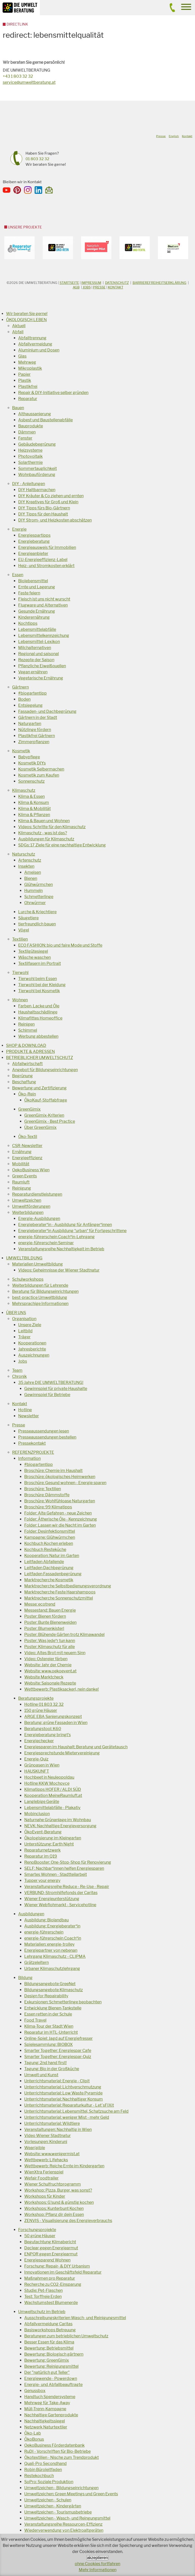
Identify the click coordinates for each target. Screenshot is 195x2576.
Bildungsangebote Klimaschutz (53, 1989)
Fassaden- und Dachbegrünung (47, 711)
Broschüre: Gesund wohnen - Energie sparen (65, 1482)
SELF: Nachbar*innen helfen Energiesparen (64, 1868)
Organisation (24, 1318)
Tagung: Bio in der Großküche (51, 2068)
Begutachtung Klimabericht (50, 2241)
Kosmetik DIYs (32, 763)
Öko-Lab (32, 2433)
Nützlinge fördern (34, 729)
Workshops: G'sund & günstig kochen (59, 2202)
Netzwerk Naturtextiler (45, 2427)
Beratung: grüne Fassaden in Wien (55, 1722)
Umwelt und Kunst (41, 2074)
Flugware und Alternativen (43, 605)
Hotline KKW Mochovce (46, 1783)
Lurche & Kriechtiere (37, 911)
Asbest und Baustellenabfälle (45, 420)
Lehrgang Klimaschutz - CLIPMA (55, 1956)
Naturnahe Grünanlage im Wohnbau (57, 1819)
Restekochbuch (39, 2475)
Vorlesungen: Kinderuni (45, 2141)
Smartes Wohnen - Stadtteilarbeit (55, 1874)
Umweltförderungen (31, 1206)
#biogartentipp (32, 693)
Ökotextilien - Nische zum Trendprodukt (61, 2457)
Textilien (20, 939)
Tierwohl (20, 972)
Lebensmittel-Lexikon (39, 641)
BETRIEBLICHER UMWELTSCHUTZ (39, 1057)
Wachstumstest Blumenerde (51, 2302)
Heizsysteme (30, 450)
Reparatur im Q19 (40, 1856)
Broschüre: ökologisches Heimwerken (59, 1476)
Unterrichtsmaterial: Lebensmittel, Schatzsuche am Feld (76, 2111)
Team (17, 1370)
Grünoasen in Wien (41, 1765)
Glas (22, 356)
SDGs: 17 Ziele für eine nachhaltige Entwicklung (62, 845)
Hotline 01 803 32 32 (44, 1704)
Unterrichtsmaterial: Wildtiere (52, 2123)
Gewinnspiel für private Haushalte (55, 1388)
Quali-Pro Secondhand (45, 2463)
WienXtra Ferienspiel (43, 2172)
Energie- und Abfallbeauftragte (53, 2384)
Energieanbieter (33, 553)
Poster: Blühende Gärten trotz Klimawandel (64, 1634)
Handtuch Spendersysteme (49, 2396)
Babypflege (29, 757)
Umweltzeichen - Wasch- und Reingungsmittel (67, 2518)
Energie (19, 529)
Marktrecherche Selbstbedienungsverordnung (67, 1586)
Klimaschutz (23, 790)
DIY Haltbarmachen (36, 489)
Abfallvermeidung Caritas (48, 2323)
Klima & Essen (31, 796)
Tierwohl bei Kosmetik (39, 990)
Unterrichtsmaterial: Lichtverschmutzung (62, 2087)
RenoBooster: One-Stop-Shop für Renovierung (67, 1862)
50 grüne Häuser (39, 2235)
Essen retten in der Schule (48, 2014)
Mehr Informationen (97, 2569)
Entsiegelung (30, 705)
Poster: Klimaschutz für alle (49, 1646)
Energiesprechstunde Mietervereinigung (62, 1753)
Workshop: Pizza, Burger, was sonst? (58, 2190)
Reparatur (27, 398)
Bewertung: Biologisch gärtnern (53, 2354)
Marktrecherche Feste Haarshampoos (59, 1592)
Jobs (87, 287)
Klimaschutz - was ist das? (42, 832)
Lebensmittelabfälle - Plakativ (52, 1807)
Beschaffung (24, 1081)
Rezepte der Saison (36, 659)
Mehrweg (27, 362)
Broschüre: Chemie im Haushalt (53, 1470)
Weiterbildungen (27, 1212)
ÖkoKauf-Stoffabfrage (45, 1100)
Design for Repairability (46, 1995)
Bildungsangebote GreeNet (50, 1983)
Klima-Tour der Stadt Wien (48, 2026)
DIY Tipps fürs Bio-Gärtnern (44, 508)
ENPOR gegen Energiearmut (51, 2254)
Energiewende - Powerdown (50, 2378)
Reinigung (21, 1188)
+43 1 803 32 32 (18, 76)
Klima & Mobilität (34, 808)
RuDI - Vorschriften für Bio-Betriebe (57, 2451)
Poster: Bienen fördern (45, 1616)
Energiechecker (39, 1740)
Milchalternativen (34, 647)
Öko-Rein (27, 1094)
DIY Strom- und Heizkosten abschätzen (55, 520)
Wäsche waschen (34, 957)
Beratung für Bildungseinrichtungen (45, 1291)
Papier (24, 374)
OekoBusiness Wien (31, 1170)
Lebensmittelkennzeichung (43, 635)
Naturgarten (29, 723)
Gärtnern (20, 687)
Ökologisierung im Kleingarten (52, 1838)
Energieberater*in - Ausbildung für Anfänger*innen (65, 1224)
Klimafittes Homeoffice (40, 1018)
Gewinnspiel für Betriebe (47, 1394)
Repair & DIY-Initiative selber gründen (53, 392)
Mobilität (20, 1163)
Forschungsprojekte (37, 2229)
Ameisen (32, 872)
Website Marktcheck (43, 1677)
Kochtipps (27, 623)
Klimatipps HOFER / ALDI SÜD (52, 1789)
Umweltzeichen (26, 1200)
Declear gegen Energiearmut (51, 2248)
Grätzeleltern (36, 1962)
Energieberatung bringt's (47, 1734)
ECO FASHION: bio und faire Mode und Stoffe (60, 945)
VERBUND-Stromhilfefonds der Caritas (61, 1892)
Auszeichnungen (33, 1355)
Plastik (24, 380)
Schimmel (27, 1030)
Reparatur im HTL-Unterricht (51, 2032)
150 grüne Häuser (40, 1710)
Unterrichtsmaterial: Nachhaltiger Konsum (63, 2099)
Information (29, 1458)
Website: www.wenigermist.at (52, 2153)
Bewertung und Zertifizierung (39, 1088)
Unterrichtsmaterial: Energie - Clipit (57, 2081)
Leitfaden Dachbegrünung (49, 1567)
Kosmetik (21, 751)
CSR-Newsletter (27, 1145)
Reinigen (26, 1024)
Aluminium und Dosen (38, 350)
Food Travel (35, 2020)
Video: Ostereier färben (45, 1658)
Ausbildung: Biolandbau (46, 1920)
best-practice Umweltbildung (39, 1297)
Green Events (24, 1176)
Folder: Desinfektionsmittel (49, 1531)
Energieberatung (34, 541)
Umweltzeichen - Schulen (47, 2500)
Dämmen (27, 432)
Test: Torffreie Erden (43, 2296)
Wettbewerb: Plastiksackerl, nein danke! (61, 1689)
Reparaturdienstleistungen (37, 1194)
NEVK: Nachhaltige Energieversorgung (60, 1825)
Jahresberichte (32, 1349)
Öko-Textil (27, 1136)
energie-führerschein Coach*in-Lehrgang (56, 1236)
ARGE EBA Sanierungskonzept (53, 1716)
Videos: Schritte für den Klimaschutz (52, 826)
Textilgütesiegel (33, 951)
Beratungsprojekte (36, 1698)
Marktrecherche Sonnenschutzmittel (58, 1598)
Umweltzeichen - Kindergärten (52, 2506)
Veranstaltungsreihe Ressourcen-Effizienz (63, 2524)
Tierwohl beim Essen (37, 978)
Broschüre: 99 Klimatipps (48, 1507)
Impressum (91, 283)
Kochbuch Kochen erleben (48, 1543)
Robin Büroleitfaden (43, 2469)
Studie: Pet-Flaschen (43, 2290)
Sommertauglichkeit (37, 468)
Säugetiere (28, 918)
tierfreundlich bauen (37, 924)
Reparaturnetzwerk (42, 1850)
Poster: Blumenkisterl (44, 1628)
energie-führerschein (43, 1932)
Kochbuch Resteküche (45, 1549)
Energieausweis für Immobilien (47, 547)
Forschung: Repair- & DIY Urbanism (57, 2266)
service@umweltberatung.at (29, 82)
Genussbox (34, 2390)
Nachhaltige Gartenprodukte (51, 2415)
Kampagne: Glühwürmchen (49, 1537)
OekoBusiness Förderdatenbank (54, 2445)
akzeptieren (97, 2558)
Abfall (17, 331)
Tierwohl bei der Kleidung (42, 984)
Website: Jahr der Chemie (47, 1665)
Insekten (26, 866)
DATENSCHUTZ (117, 283)
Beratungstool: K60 (42, 1728)
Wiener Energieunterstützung (51, 1898)
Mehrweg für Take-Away (47, 2402)
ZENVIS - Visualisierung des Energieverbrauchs (68, 2220)
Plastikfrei (27, 386)
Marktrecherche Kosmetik (48, 1579)
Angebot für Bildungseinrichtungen (45, 1069)
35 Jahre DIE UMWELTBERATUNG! (50, 1382)
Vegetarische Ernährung (40, 678)
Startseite (69, 283)
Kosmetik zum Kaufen (38, 775)
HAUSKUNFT (36, 1771)
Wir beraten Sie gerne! (26, 313)
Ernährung (22, 1151)
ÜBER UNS (16, 1312)
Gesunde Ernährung (36, 611)
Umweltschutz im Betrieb (41, 2311)
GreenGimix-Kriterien (44, 1115)
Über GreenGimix (40, 1127)
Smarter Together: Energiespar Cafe (57, 2050)
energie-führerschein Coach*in (52, 1938)
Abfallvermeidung (35, 344)
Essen (17, 574)
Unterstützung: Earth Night (49, 1844)
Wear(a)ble (34, 2147)
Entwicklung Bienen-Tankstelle (52, 2008)
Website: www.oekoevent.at (50, 1671)
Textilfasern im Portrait (39, 963)
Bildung (25, 1977)
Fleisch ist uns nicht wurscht (44, 599)
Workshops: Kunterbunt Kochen (54, 2208)
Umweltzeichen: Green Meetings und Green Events (71, 2493)
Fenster (25, 438)
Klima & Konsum (33, 802)
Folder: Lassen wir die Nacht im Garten (60, 1525)
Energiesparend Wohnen (47, 2260)
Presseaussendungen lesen (43, 1431)
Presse (99, 287)
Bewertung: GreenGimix (46, 2360)
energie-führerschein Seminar (46, 1242)
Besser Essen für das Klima (49, 2342)
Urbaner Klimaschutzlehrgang (52, 1968)
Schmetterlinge (38, 896)
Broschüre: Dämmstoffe (46, 1494)
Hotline (25, 1409)
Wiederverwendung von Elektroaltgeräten (63, 2530)
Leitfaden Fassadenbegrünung (53, 1573)
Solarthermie (30, 462)
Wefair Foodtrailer (41, 2178)
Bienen (30, 878)
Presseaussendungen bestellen (47, 1437)
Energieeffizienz (27, 1157)
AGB (76, 287)
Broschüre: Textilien (42, 1488)
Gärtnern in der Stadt (37, 717)
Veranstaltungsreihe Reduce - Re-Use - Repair (66, 1886)
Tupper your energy (42, 1880)
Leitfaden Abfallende (44, 1561)
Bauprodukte (30, 426)
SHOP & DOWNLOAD (26, 1045)
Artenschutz (29, 860)
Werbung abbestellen (38, 1036)
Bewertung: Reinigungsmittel (51, 2366)
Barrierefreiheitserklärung (159, 283)
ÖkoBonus (34, 2439)
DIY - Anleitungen (28, 483)
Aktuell (19, 325)
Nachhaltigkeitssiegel (44, 2421)
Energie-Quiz (36, 1759)
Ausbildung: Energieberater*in (52, 1926)
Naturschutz (23, 854)
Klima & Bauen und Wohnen (44, 820)
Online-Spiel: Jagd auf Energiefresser (58, 2038)
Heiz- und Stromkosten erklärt (46, 565)
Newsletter (28, 1416)
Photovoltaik (30, 456)
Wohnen (20, 1000)
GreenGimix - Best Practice (49, 1121)
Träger (24, 1337)
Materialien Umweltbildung (37, 1264)
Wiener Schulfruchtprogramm (52, 2184)
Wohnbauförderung (36, 474)
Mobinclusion (37, 1813)
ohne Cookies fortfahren (97, 2563)
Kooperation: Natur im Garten (51, 1555)
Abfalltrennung (32, 338)
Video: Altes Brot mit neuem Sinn (54, 1652)
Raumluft (21, 1182)
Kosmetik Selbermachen (41, 769)
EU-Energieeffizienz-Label (42, 559)
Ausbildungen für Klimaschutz (46, 839)
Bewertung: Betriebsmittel (49, 2348)
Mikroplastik (30, 368)
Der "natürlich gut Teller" (47, 2372)
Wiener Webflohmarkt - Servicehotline (60, 1904)
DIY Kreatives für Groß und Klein (48, 502)
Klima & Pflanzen (34, 814)
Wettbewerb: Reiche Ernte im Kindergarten (64, 2166)
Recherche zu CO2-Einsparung (52, 2284)
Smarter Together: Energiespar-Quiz (57, 2056)
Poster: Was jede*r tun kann (49, 1640)
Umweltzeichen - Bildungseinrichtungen (61, 2487)
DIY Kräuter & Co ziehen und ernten (51, 495)
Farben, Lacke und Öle (38, 1006)
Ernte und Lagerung (36, 587)
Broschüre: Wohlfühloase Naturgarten (59, 1501)
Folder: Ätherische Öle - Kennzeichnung (60, 1519)
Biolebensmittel (33, 580)
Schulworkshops (27, 1279)
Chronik (19, 1376)
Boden (24, 699)
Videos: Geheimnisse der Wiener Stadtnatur (59, 1270)
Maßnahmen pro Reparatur (49, 2278)
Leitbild (25, 1330)
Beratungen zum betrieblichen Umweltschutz (66, 2336)
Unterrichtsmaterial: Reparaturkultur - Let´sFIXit (69, 2105)
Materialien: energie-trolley (49, 1944)
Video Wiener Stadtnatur (47, 2135)
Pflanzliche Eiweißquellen (42, 665)
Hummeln (33, 890)
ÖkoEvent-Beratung (43, 1832)
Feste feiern (29, 593)
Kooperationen (32, 1343)
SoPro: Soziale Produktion (48, 2481)
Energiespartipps (34, 535)
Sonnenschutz (31, 781)
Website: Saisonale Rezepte (50, 1683)
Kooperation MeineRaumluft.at (53, 1795)
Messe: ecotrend (39, 1604)
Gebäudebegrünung (37, 444)
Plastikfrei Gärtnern (36, 735)
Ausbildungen (31, 1914)
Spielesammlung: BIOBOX (48, 2044)
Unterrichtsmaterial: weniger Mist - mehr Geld (66, 2117)
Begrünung (22, 1075)
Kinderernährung (34, 617)
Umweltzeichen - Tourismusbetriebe (58, 2512)
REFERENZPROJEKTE (33, 1452)
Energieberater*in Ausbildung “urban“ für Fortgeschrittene (72, 1230)
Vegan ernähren (32, 672)
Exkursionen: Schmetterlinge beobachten (63, 2002)
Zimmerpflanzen (33, 741)
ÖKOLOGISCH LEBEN (26, 319)
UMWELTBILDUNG (24, 1258)
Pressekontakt (32, 1443)
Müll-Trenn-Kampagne (45, 2408)
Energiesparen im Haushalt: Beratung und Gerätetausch (76, 1746)
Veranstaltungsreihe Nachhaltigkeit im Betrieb (61, 1249)
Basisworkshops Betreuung (50, 2330)
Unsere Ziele (29, 1324)
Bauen (18, 407)
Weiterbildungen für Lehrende (40, 1285)
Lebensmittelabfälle (37, 629)
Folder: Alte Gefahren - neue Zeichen (58, 1513)
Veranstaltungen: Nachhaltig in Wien (58, 2129)
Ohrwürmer (35, 902)
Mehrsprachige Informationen (40, 1303)
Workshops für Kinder (44, 2196)
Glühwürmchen (38, 884)
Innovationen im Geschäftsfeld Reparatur (63, 2272)
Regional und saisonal (38, 653)
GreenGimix (29, 1109)
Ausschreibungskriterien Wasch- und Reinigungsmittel (75, 2317)
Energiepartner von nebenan (50, 1950)
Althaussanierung (34, 413)
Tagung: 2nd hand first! (45, 2062)
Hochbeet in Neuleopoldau (49, 1777)
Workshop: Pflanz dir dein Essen (54, 2214)
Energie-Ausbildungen (39, 1218)
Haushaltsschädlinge (37, 1012)
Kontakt (115, 287)
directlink (17, 24)
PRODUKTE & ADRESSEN (30, 1051)
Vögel (23, 930)
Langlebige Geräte (41, 1801)
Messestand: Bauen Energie (50, 1610)
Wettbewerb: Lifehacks (46, 2159)
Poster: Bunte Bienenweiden (50, 1622)
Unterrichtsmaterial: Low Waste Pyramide (63, 2093)
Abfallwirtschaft (27, 1063)
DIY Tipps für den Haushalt (43, 514)
